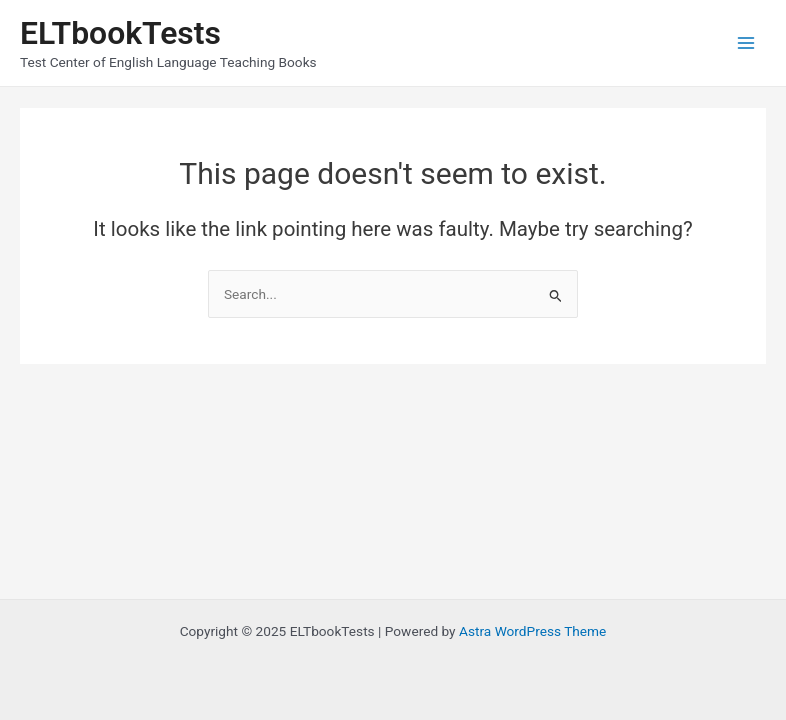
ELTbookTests (120, 33)
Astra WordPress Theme (532, 631)
